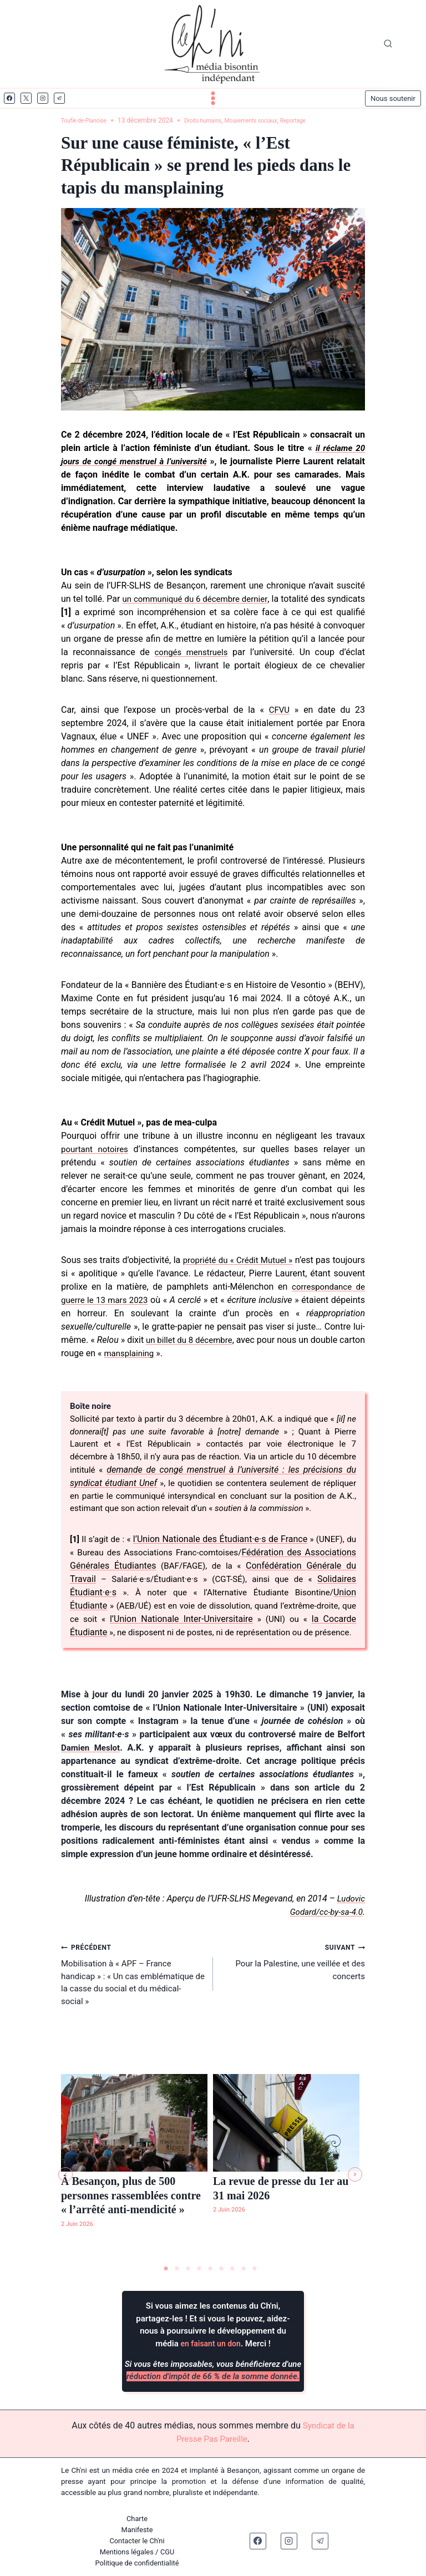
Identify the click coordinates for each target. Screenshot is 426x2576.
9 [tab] (254, 2268)
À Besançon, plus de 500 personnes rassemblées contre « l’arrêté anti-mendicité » (131, 2197)
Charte (137, 2518)
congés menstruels (245, 652)
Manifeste (136, 2530)
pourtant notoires (96, 1149)
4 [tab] (199, 2268)
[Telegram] (59, 98)
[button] (65, 2175)
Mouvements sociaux (272, 120)
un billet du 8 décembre (271, 1340)
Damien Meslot (92, 1779)
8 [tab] (243, 2268)
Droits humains (215, 120)
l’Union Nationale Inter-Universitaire (256, 1637)
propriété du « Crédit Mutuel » (259, 1260)
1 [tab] (165, 2268)
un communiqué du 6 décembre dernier (216, 599)
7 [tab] (232, 2268)
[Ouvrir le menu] (213, 98)
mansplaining (220, 1353)
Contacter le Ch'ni (136, 2541)
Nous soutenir (393, 98)
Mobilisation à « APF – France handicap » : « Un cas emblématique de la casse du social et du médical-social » (132, 2007)
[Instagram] (42, 98)
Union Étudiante (142, 1624)
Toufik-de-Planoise (88, 120)
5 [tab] (210, 2268)
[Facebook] (9, 98)
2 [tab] (176, 2268)
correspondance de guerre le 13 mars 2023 (152, 1300)
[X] (26, 98)
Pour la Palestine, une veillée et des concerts (293, 1993)
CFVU (279, 709)
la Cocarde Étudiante (142, 1650)
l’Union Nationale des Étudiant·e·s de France (227, 1557)
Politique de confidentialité (136, 2563)
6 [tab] (221, 2268)
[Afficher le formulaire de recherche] (388, 44)
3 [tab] (188, 2268)
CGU (168, 2552)
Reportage (322, 120)
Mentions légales (126, 2552)
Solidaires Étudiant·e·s (117, 1610)
